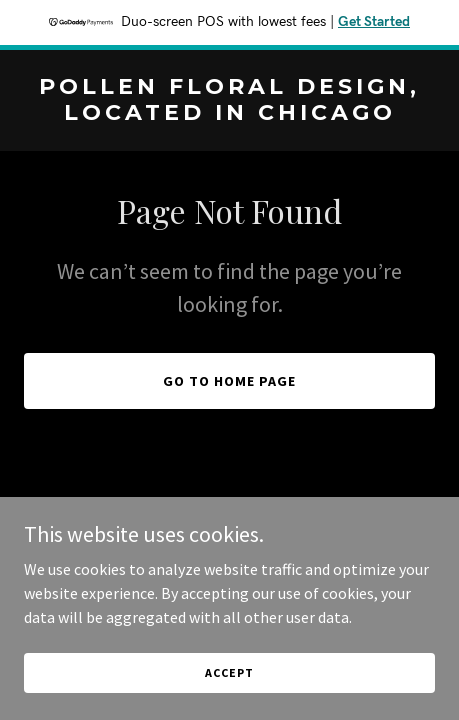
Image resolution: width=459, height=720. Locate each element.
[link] (229, 114)
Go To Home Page (229, 381)
